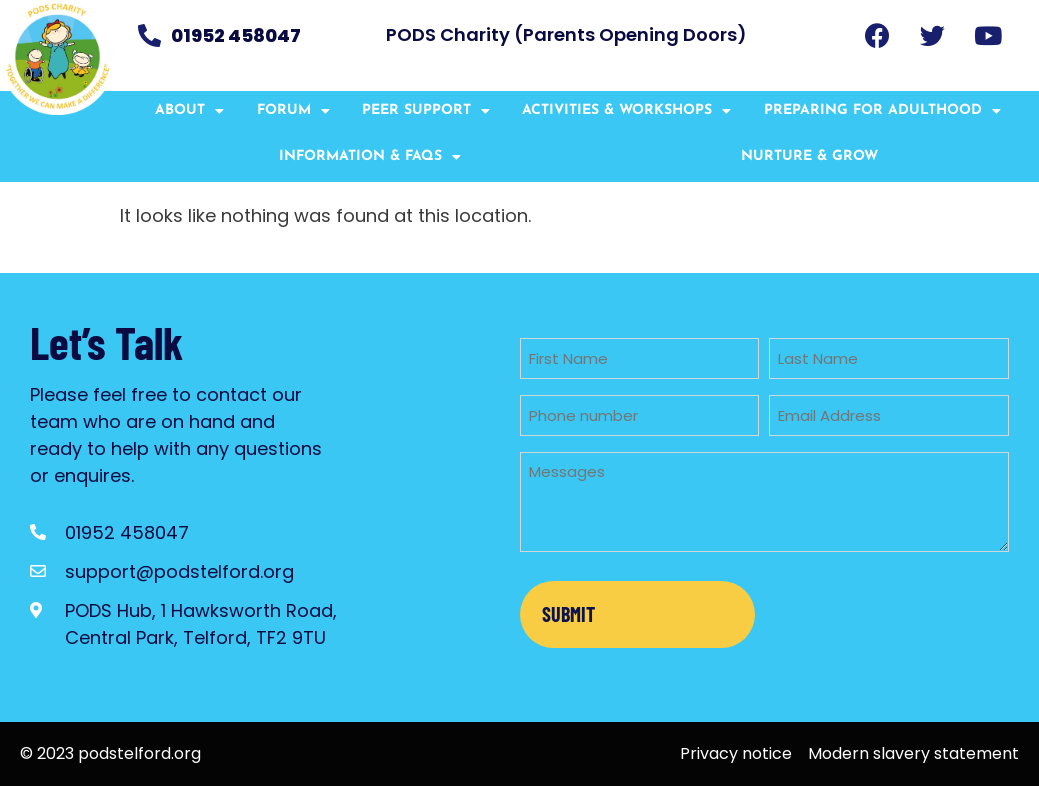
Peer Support (426, 111)
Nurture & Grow (809, 156)
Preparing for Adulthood (882, 111)
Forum (293, 111)
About (189, 111)
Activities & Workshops (626, 111)
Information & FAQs (370, 157)
